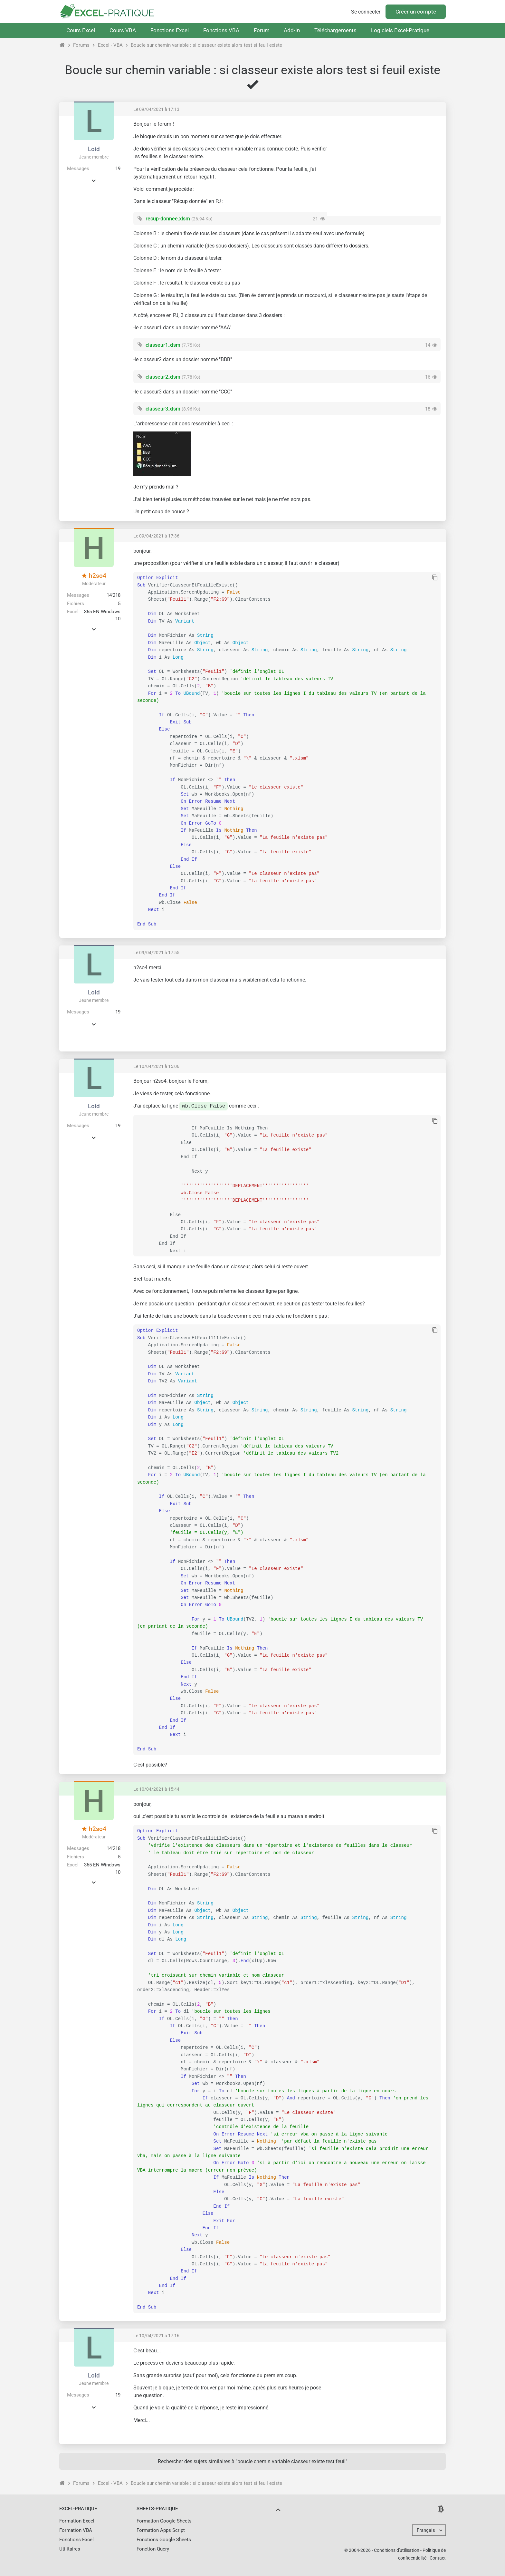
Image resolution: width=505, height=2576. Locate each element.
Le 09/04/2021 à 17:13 (156, 109)
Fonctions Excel (169, 30)
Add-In (292, 30)
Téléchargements (335, 30)
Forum (262, 30)
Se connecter (365, 12)
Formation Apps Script (161, 2530)
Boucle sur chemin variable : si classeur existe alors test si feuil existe (206, 45)
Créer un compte (415, 11)
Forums (81, 45)
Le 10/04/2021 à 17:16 (156, 2335)
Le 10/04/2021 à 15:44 (156, 1789)
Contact (438, 2558)
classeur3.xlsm (163, 409)
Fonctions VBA (221, 30)
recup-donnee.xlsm (168, 219)
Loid (94, 149)
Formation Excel (76, 2521)
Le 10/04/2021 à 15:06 (156, 1066)
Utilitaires (69, 2549)
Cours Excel (80, 30)
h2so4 (93, 575)
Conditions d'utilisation (396, 2550)
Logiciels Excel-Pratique (400, 30)
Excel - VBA (110, 45)
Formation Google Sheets (164, 2521)
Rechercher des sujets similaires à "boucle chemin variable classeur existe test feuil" (252, 2461)
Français (426, 2530)
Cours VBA (123, 30)
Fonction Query (153, 2549)
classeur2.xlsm (163, 377)
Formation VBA (75, 2530)
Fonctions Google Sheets (164, 2539)
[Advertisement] (386, 166)
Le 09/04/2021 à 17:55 (156, 952)
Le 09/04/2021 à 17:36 (156, 535)
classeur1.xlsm (163, 345)
